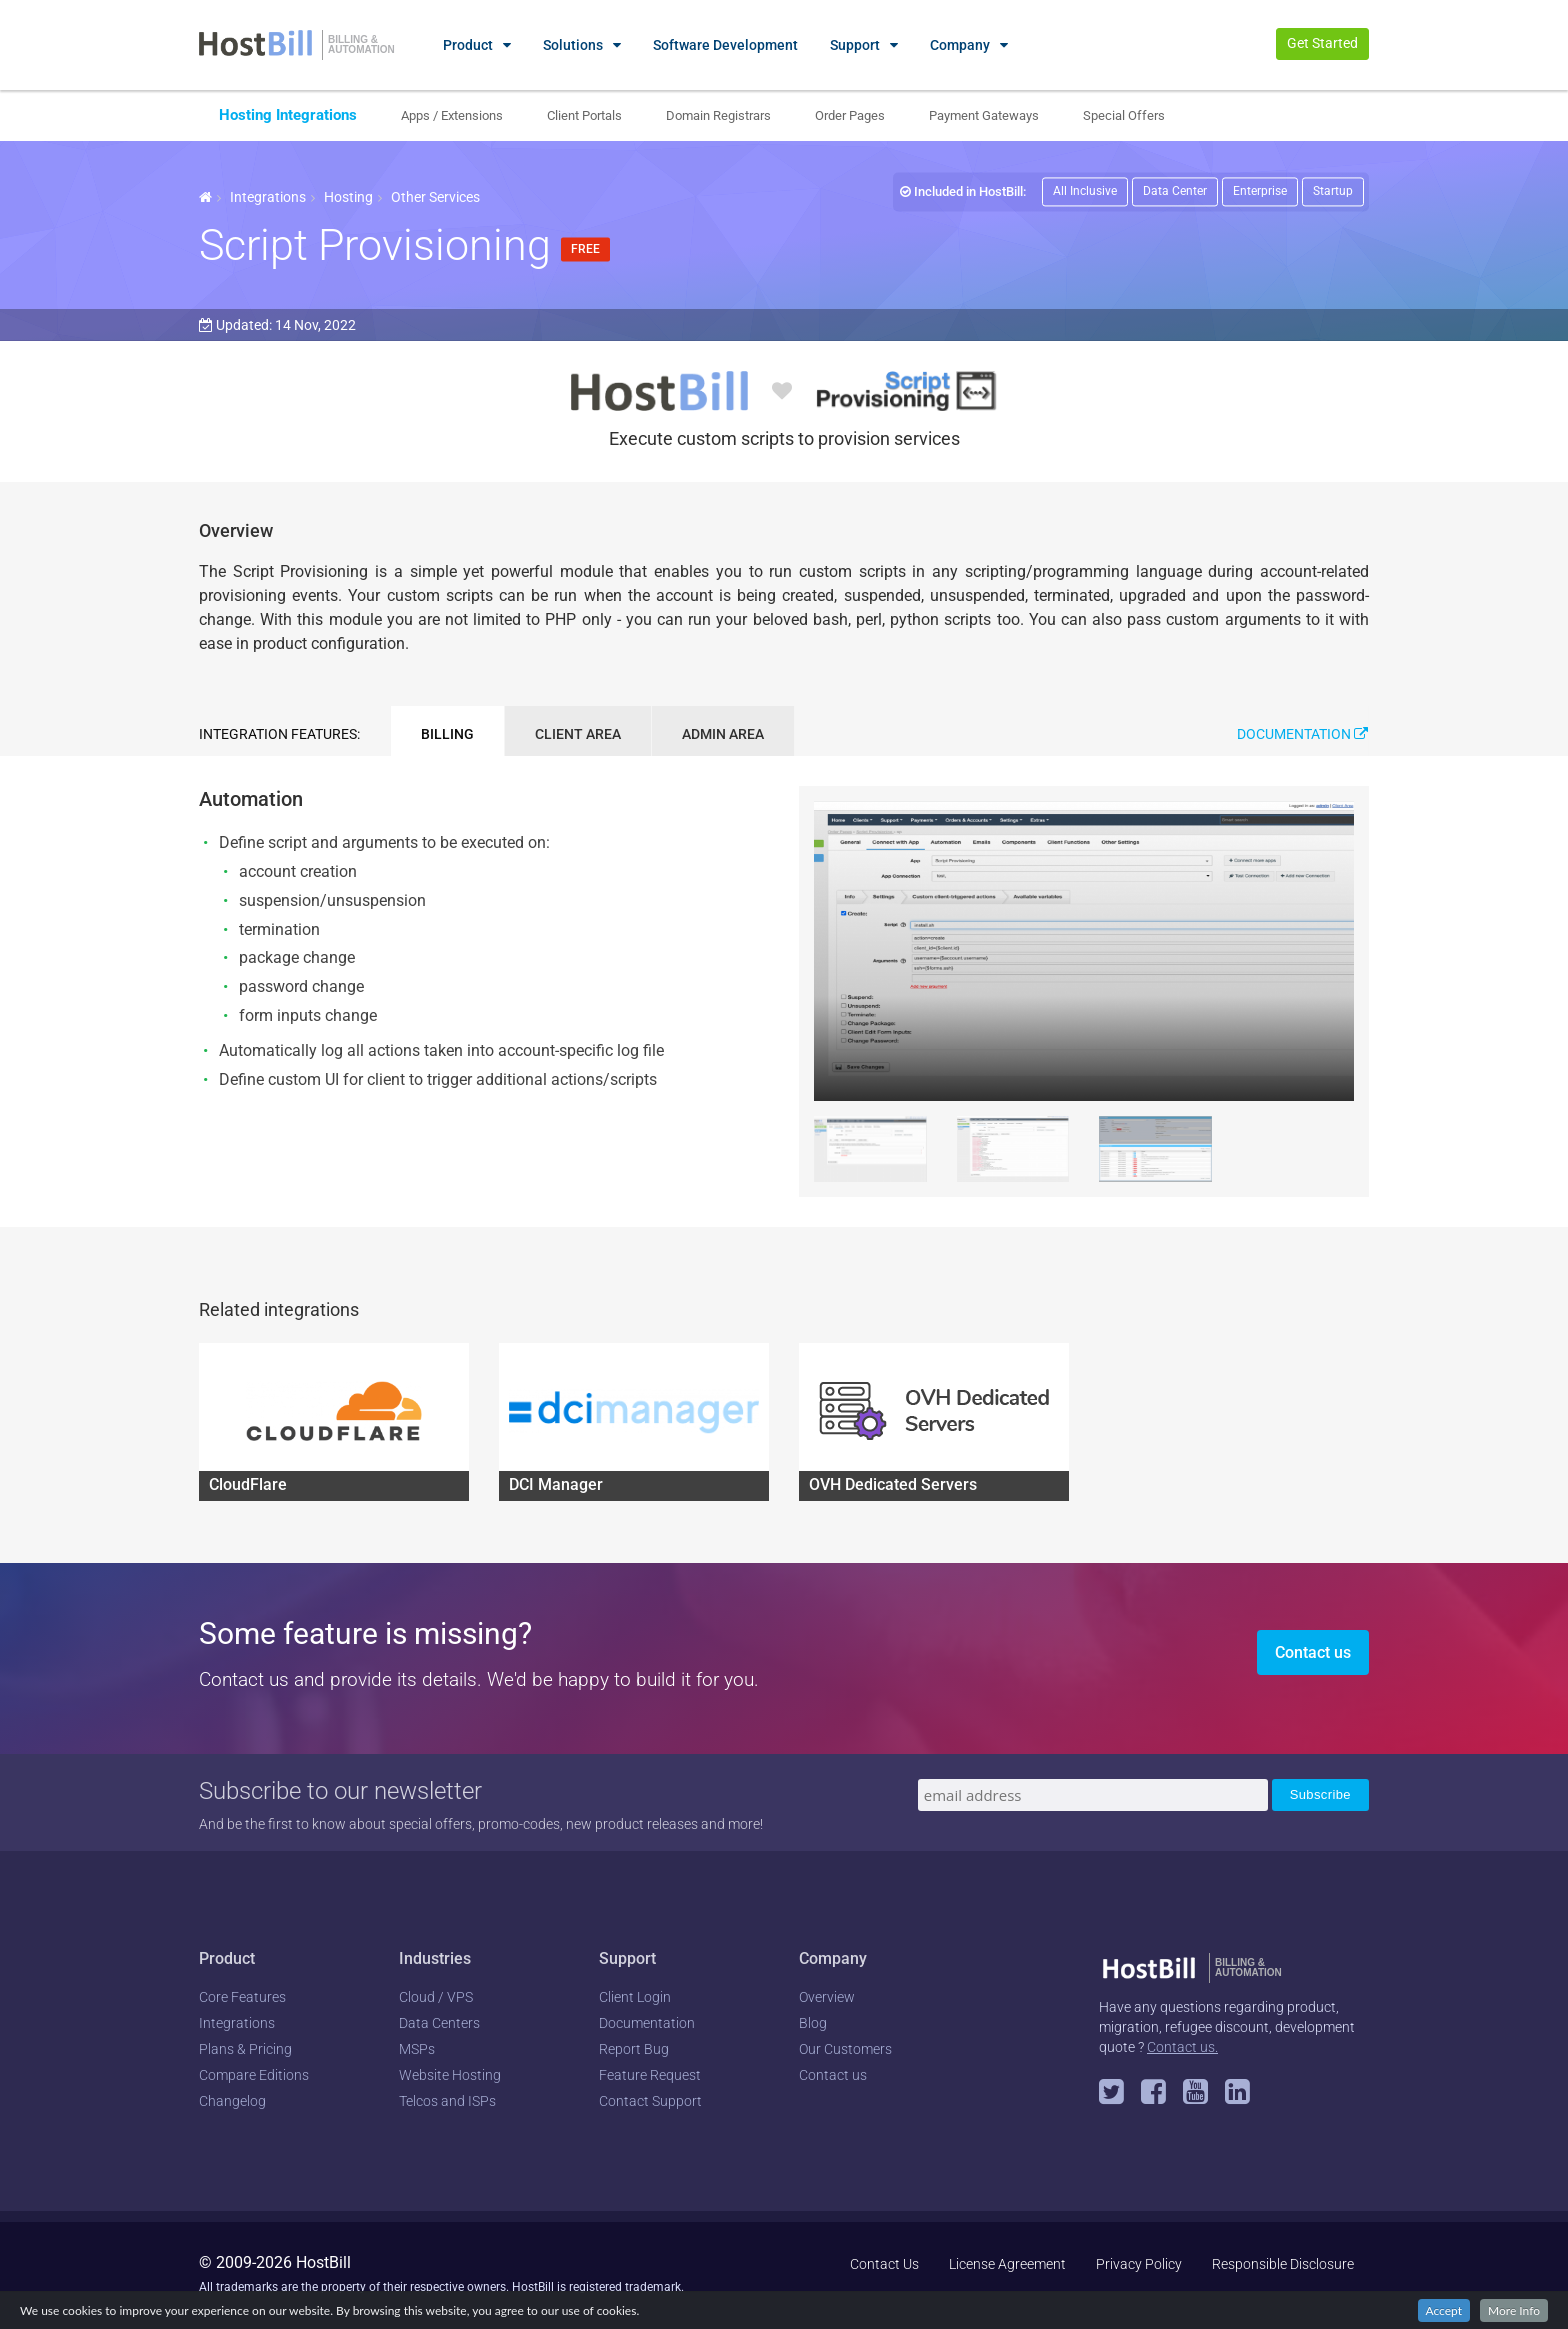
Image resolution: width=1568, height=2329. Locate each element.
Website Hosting (450, 2075)
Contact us (1313, 1652)
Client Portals (584, 115)
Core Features (242, 1997)
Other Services (435, 197)
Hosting (348, 197)
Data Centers (439, 2023)
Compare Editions (254, 2075)
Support (855, 45)
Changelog (232, 2101)
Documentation (1302, 734)
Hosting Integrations (288, 115)
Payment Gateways (984, 115)
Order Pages (850, 115)
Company (960, 45)
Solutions (573, 45)
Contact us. (1182, 2047)
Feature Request (650, 2075)
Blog (813, 2023)
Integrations (268, 197)
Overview (827, 1997)
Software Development (725, 45)
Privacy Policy (1139, 2264)
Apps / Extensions (452, 115)
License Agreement (1007, 2264)
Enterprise (1260, 191)
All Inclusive (1085, 191)
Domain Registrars (718, 115)
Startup (1333, 191)
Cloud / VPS (436, 1997)
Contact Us (884, 2264)
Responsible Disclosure (1283, 2264)
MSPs (417, 2049)
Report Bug (634, 2049)
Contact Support (650, 2101)
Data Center (1175, 191)
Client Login (635, 1997)
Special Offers (1124, 115)
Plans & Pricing (245, 2049)
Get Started (1322, 43)
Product (468, 45)
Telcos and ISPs (447, 2101)
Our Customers (845, 2049)
